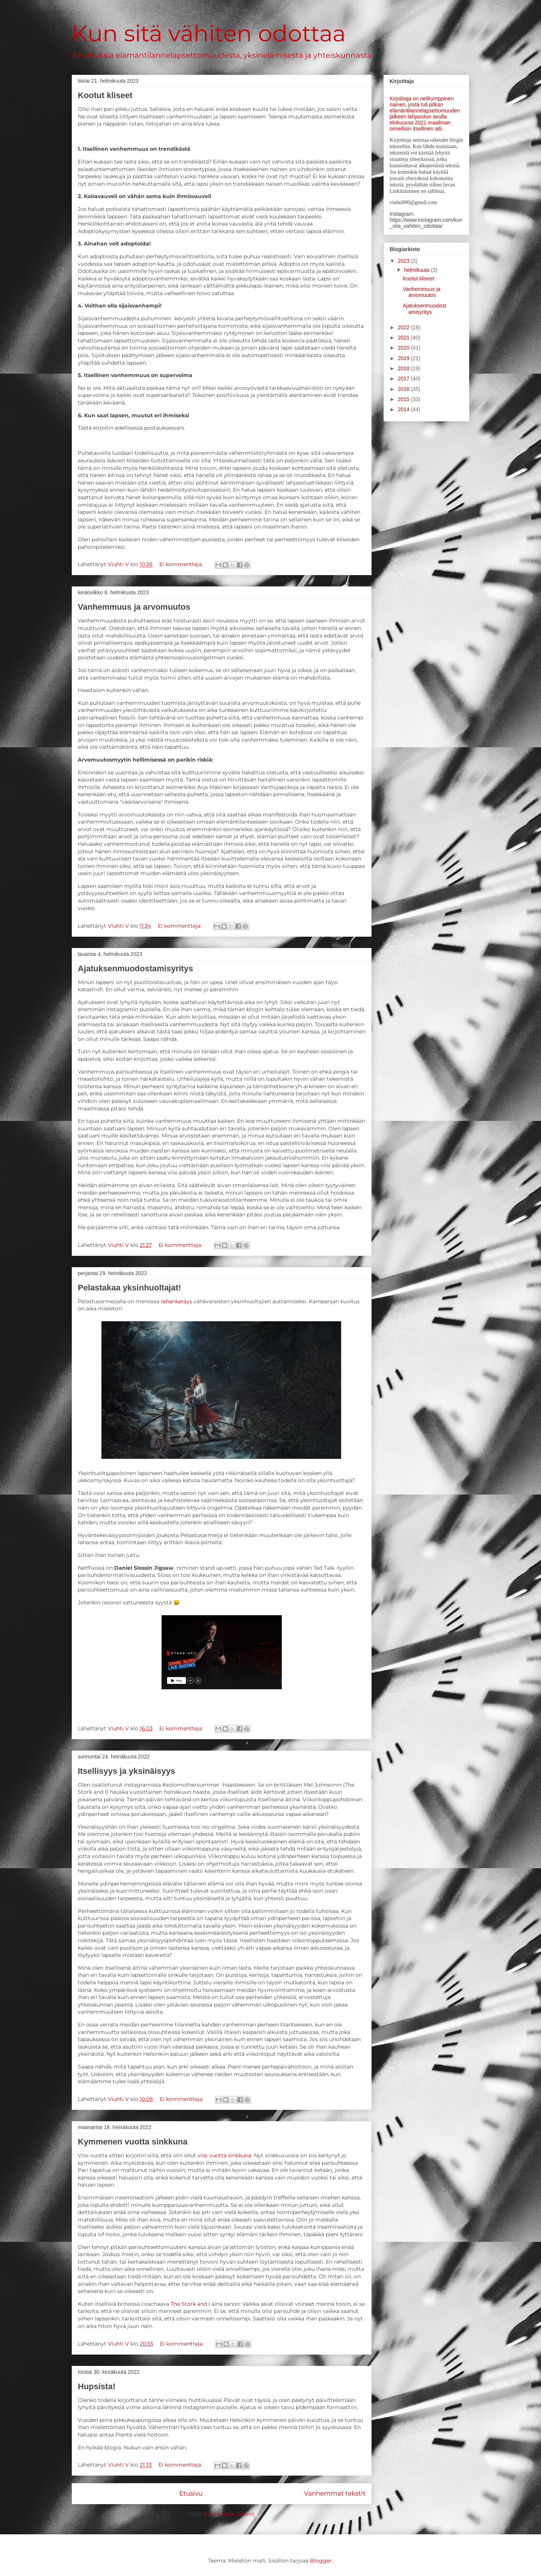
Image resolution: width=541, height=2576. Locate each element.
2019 (404, 358)
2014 (404, 409)
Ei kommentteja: (181, 564)
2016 (404, 389)
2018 (404, 368)
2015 (404, 399)
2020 (404, 348)
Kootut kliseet (105, 95)
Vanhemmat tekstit (335, 2493)
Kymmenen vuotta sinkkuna (132, 2141)
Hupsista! (96, 2386)
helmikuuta (417, 270)
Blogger (321, 2560)
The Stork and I (190, 2303)
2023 (404, 261)
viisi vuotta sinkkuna (224, 2155)
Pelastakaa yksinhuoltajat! (129, 1287)
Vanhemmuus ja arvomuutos (134, 607)
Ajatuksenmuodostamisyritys (135, 968)
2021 (404, 338)
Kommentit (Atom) (229, 2514)
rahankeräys (176, 1301)
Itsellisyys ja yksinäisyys (126, 1771)
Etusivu (190, 2493)
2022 (404, 327)
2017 (404, 379)
